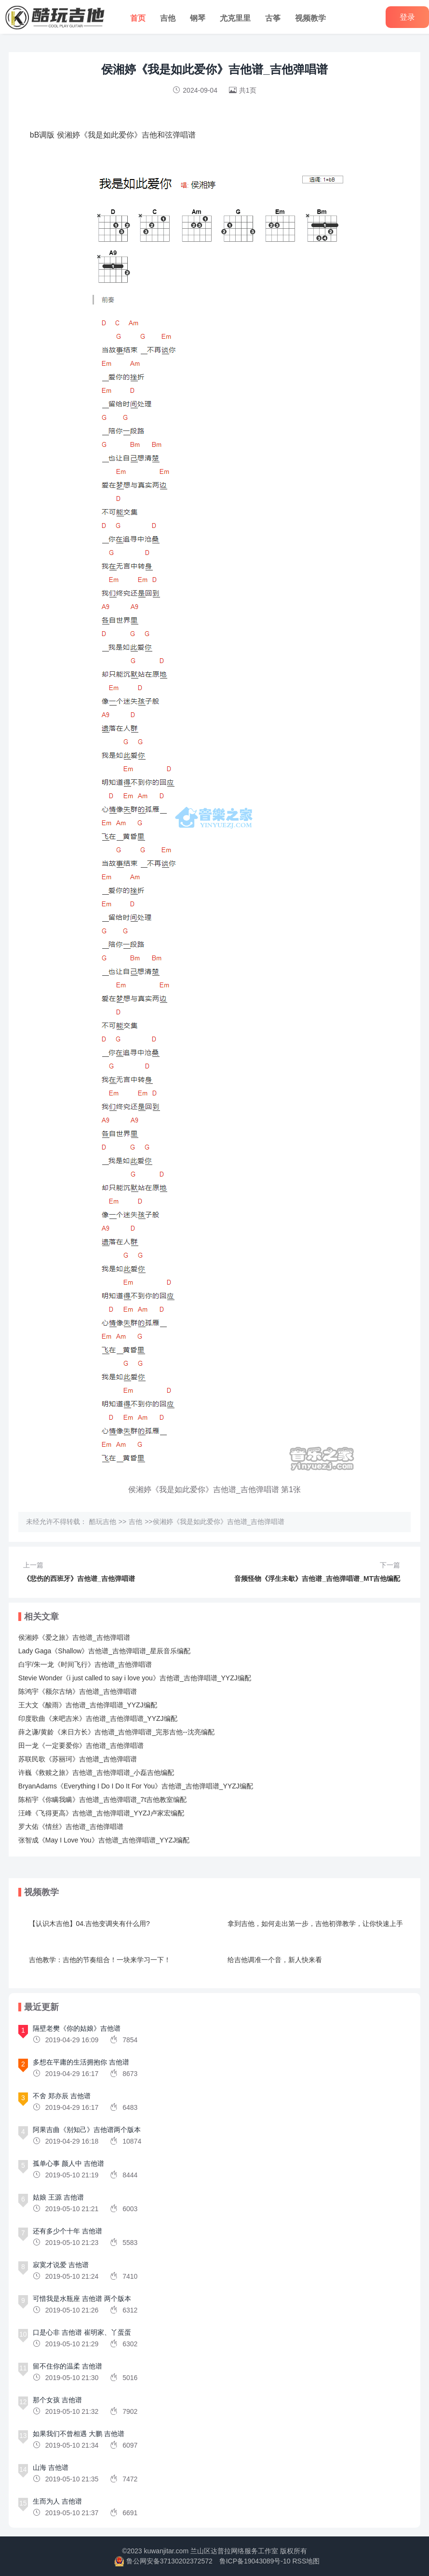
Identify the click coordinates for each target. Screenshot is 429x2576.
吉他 (167, 18)
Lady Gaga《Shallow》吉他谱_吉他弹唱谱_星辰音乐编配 (104, 1651)
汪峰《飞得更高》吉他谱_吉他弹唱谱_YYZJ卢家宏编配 (101, 1813)
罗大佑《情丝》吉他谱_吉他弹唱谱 (70, 1826)
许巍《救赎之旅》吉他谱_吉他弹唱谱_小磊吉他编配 (96, 1772)
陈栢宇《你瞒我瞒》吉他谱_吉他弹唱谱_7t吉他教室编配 (102, 1799)
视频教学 (310, 18)
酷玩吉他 (102, 1521)
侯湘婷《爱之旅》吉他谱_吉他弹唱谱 (74, 1637)
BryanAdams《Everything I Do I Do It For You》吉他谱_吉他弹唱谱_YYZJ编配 (135, 1786)
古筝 (273, 18)
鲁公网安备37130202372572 (169, 2561)
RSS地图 (306, 2561)
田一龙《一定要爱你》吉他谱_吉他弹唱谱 (81, 1745)
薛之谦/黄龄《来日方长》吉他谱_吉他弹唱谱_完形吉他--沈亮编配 (116, 1732)
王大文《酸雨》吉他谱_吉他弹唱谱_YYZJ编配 (87, 1705)
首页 (138, 18)
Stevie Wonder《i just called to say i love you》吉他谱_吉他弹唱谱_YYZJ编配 (134, 1678)
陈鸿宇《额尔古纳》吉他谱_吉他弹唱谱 (77, 1691)
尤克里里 (235, 18)
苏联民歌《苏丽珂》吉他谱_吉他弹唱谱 (77, 1759)
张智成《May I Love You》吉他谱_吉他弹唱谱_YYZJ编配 (104, 1840)
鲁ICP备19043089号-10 (255, 2561)
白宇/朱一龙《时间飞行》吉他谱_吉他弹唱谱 (85, 1664)
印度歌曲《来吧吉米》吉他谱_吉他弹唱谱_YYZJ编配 (97, 1718)
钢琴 (197, 18)
